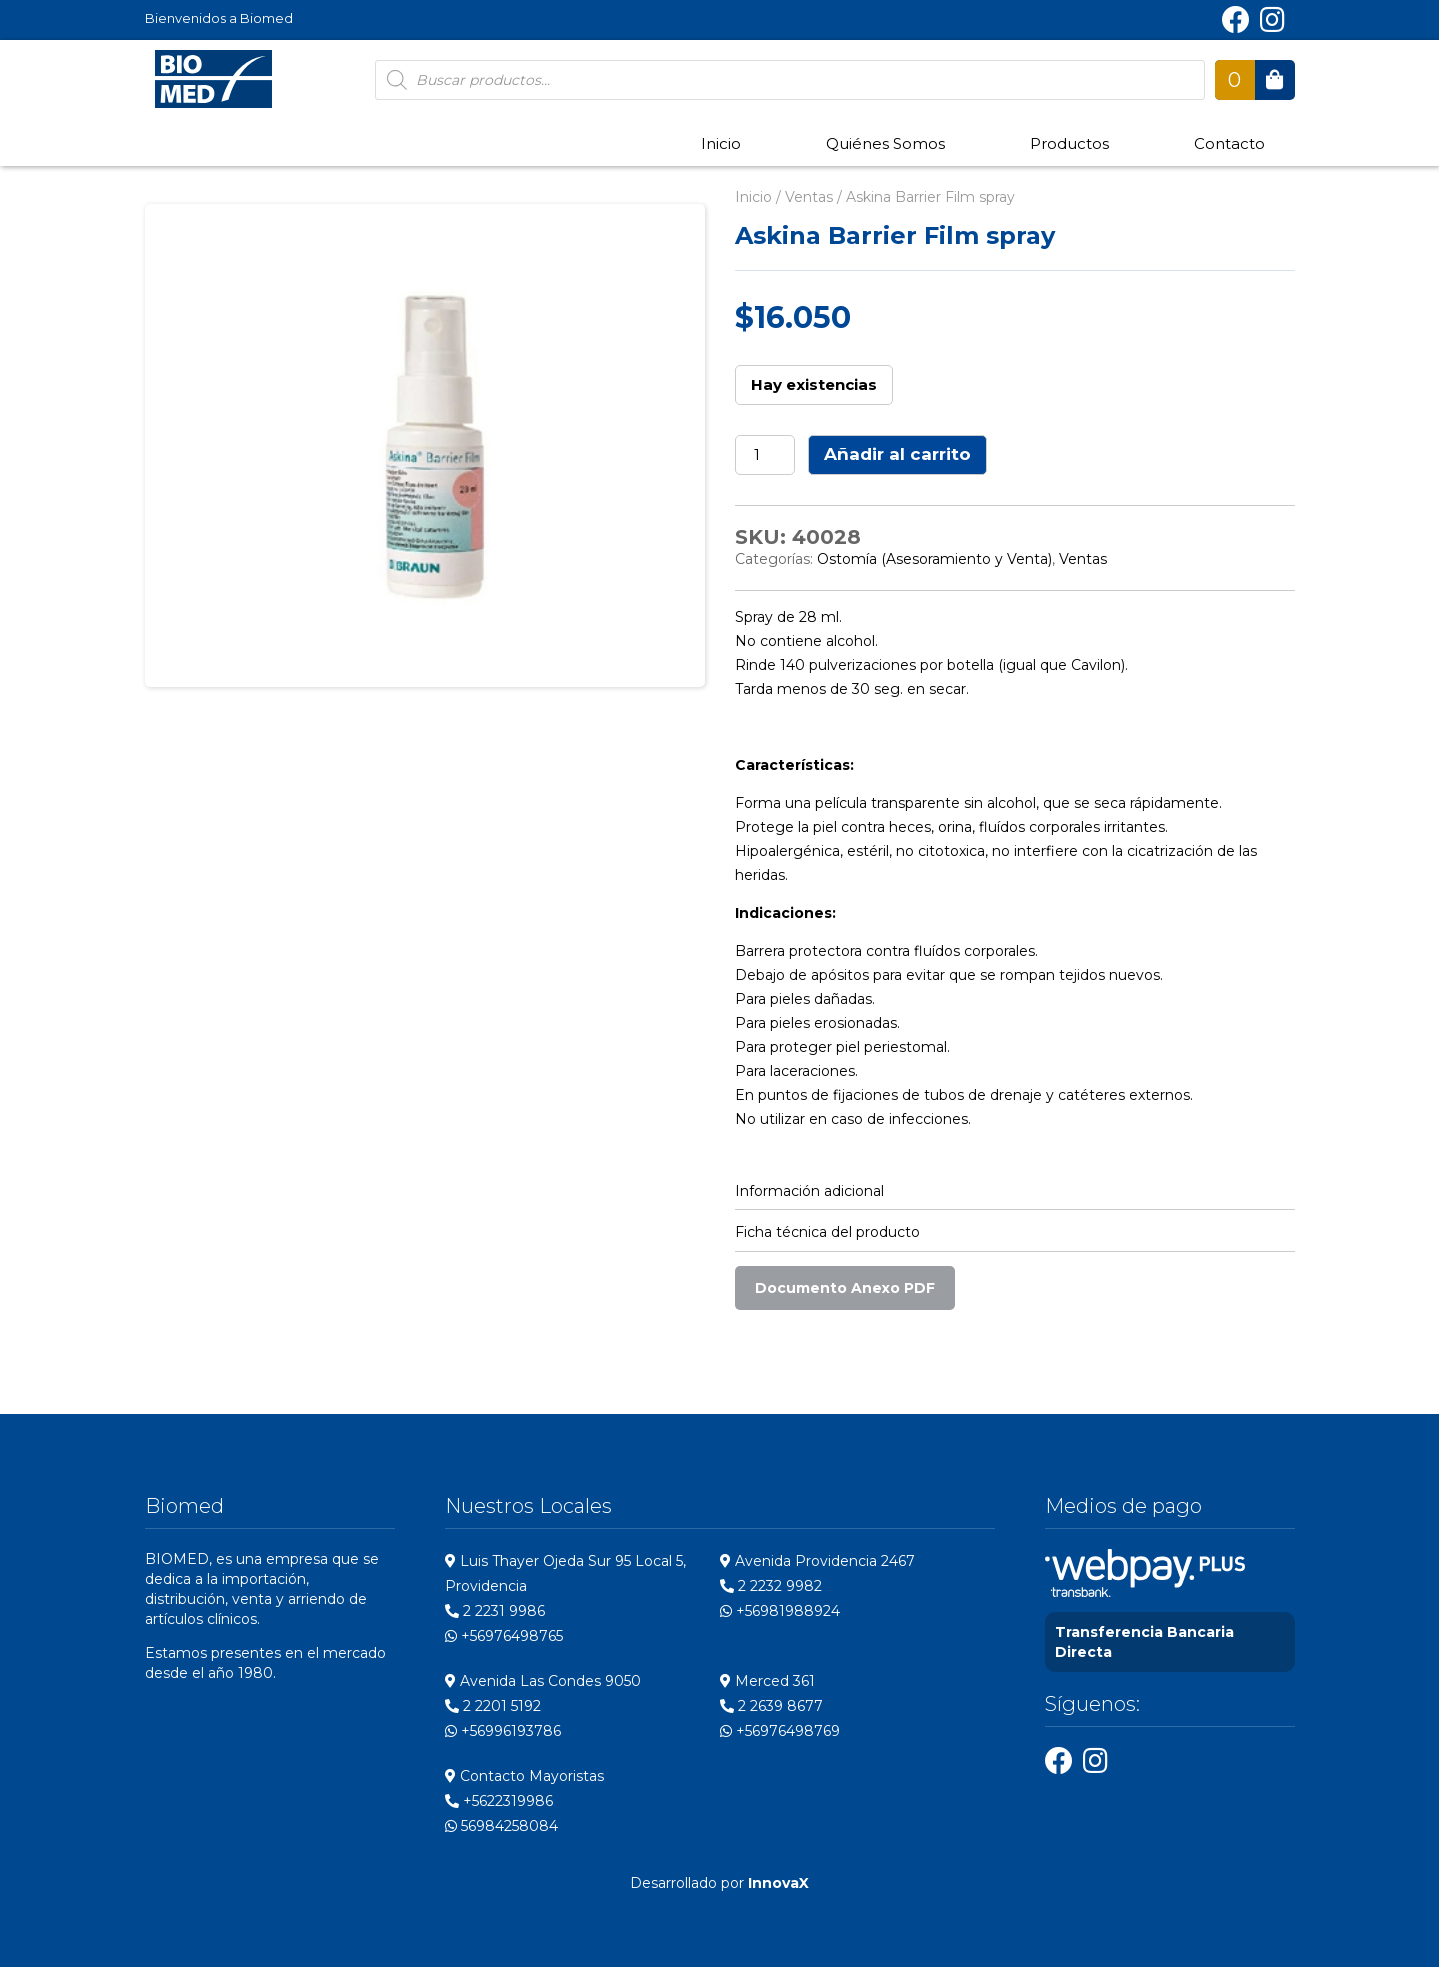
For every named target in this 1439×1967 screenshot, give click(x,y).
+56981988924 (780, 1611)
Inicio (721, 143)
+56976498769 (780, 1731)
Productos (1069, 143)
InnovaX (778, 1883)
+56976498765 (504, 1636)
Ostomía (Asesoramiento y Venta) (934, 559)
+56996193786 (503, 1731)
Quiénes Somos (885, 143)
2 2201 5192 (493, 1706)
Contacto (1229, 143)
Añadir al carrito (897, 454)
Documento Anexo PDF (845, 1288)
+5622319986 (499, 1801)
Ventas (809, 197)
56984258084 (501, 1826)
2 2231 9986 (495, 1611)
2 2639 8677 (771, 1706)
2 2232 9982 (771, 1586)
